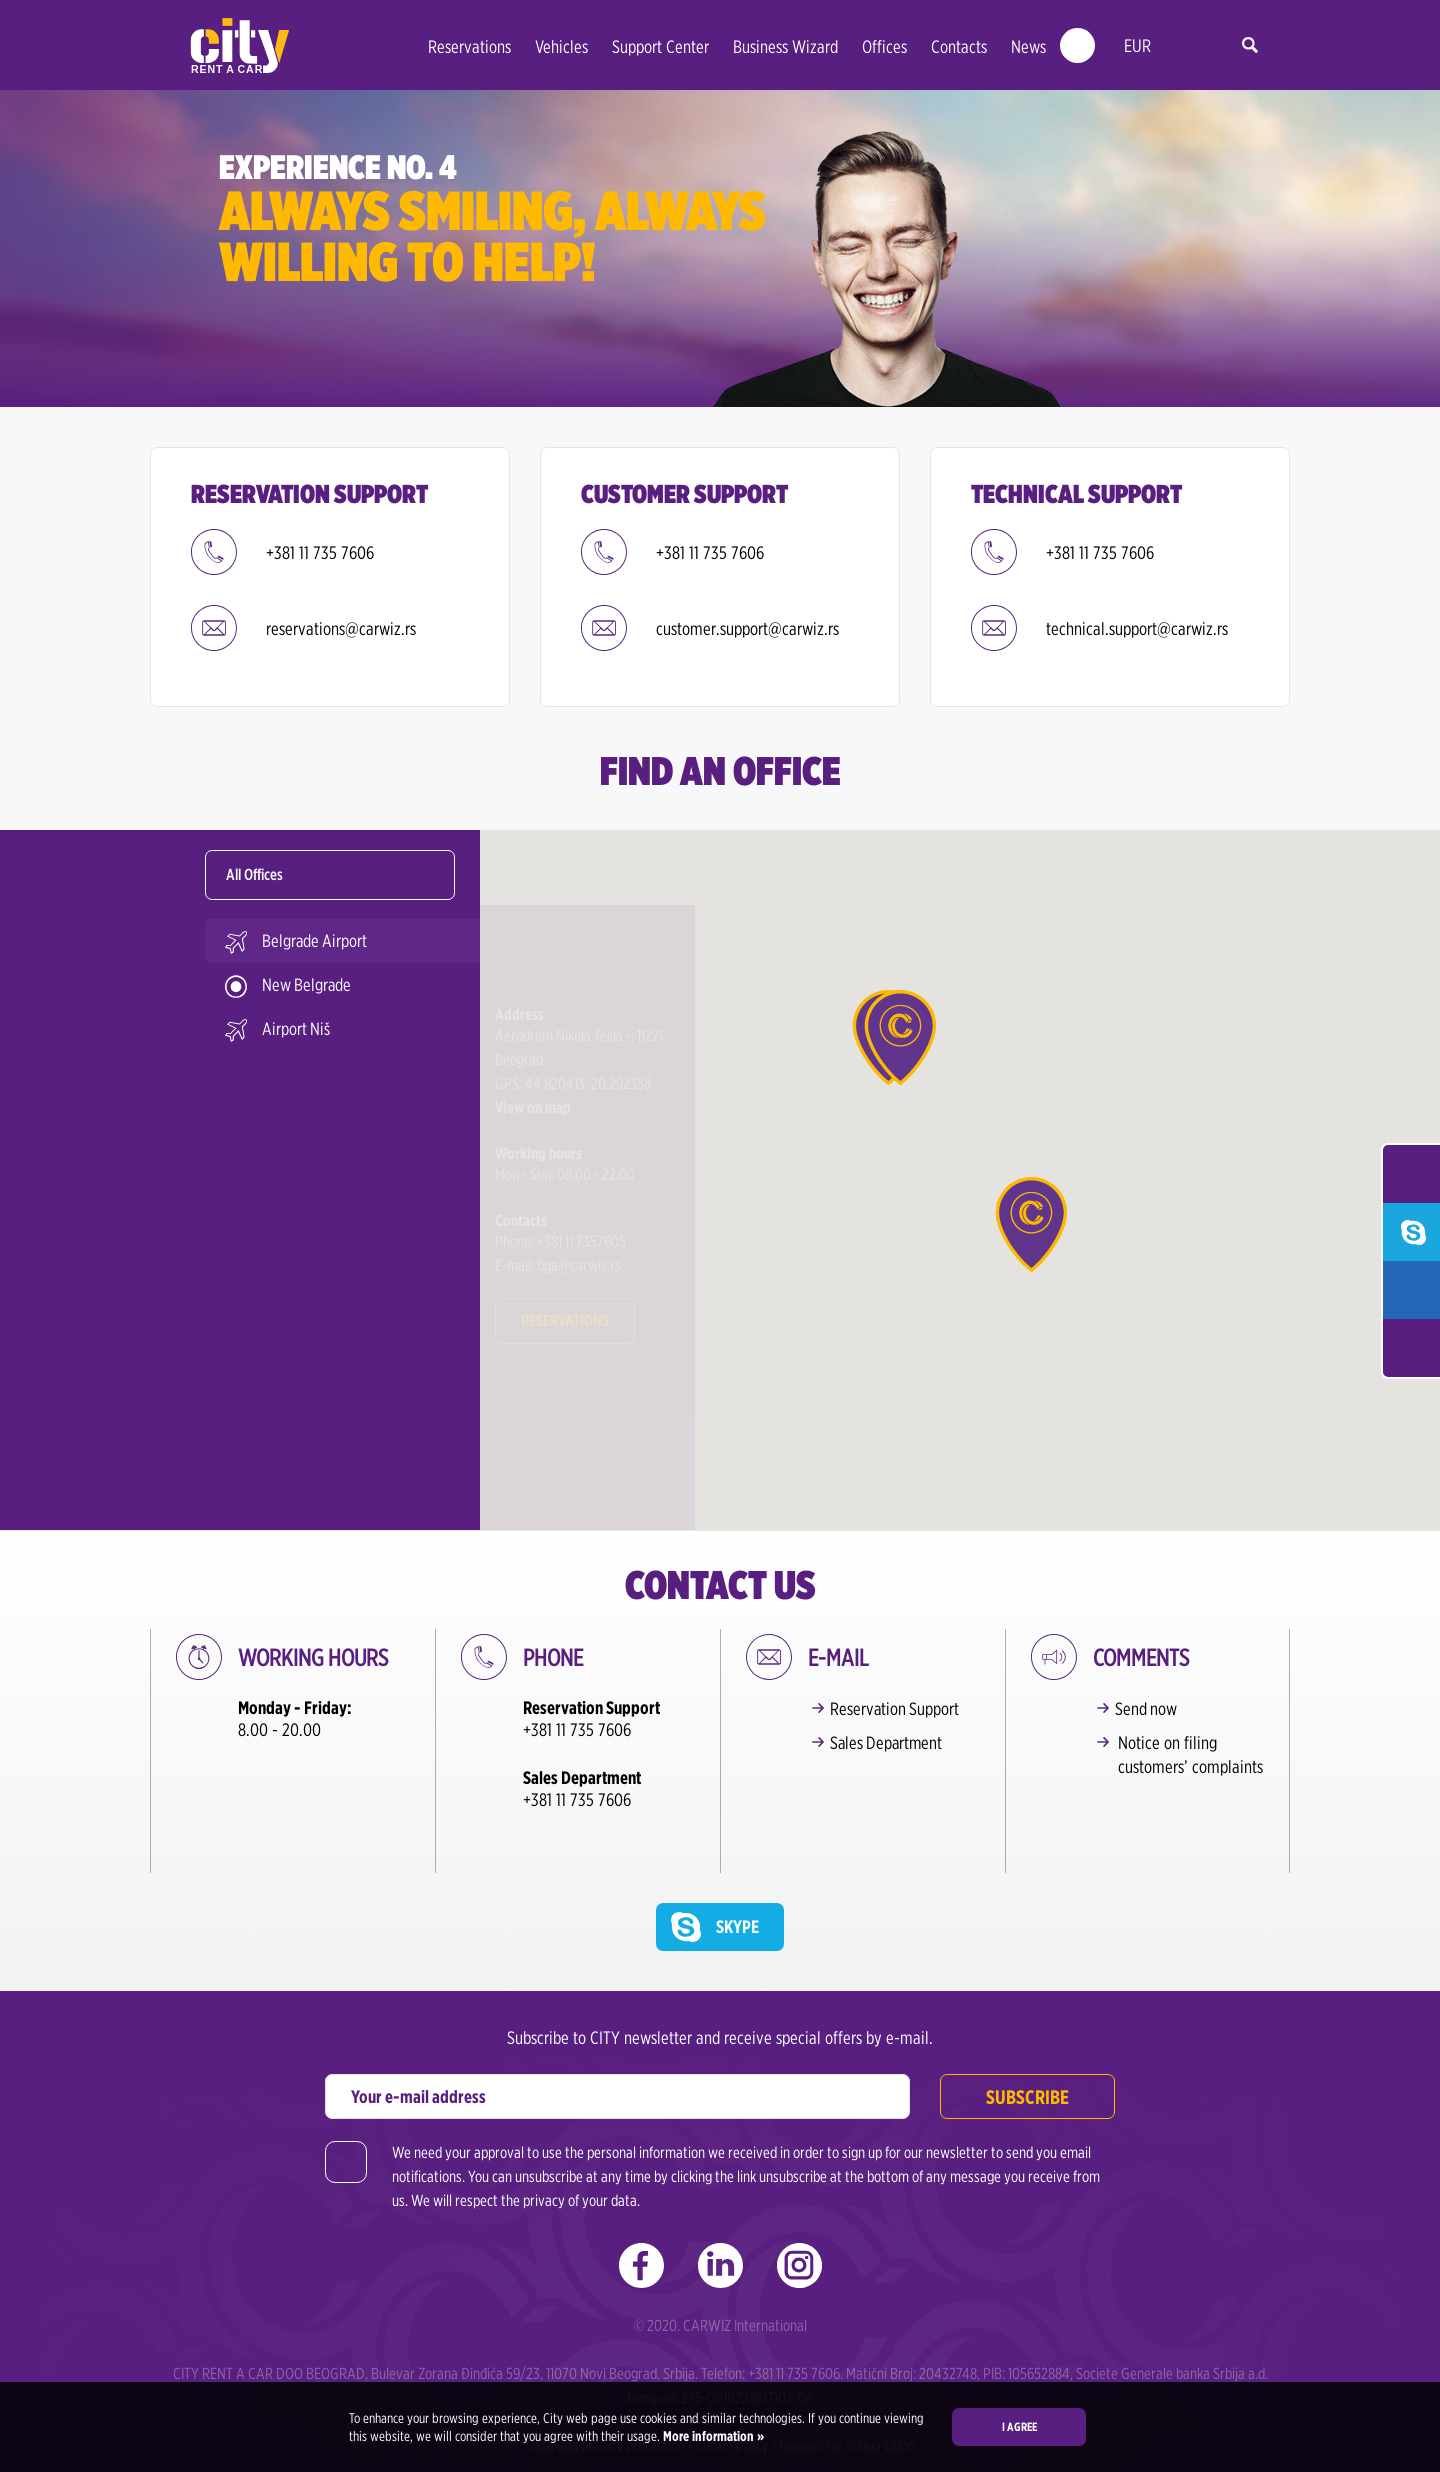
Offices (884, 46)
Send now (1149, 1708)
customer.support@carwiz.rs (747, 628)
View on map (533, 1032)
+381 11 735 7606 (320, 552)
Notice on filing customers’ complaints (1190, 1754)
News (1028, 46)
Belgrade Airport (315, 940)
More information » (712, 2436)
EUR (1137, 45)
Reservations (469, 46)
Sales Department (891, 1742)
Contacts (959, 46)
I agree (1019, 2426)
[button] (900, 1037)
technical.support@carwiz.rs (1137, 628)
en (1181, 46)
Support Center (660, 46)
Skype (737, 1865)
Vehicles (561, 46)
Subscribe (1027, 2036)
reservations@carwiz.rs (341, 628)
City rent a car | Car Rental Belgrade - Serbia (240, 45)
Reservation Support (898, 1708)
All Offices (254, 874)
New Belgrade (307, 984)
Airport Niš (296, 1028)
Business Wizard (785, 46)
